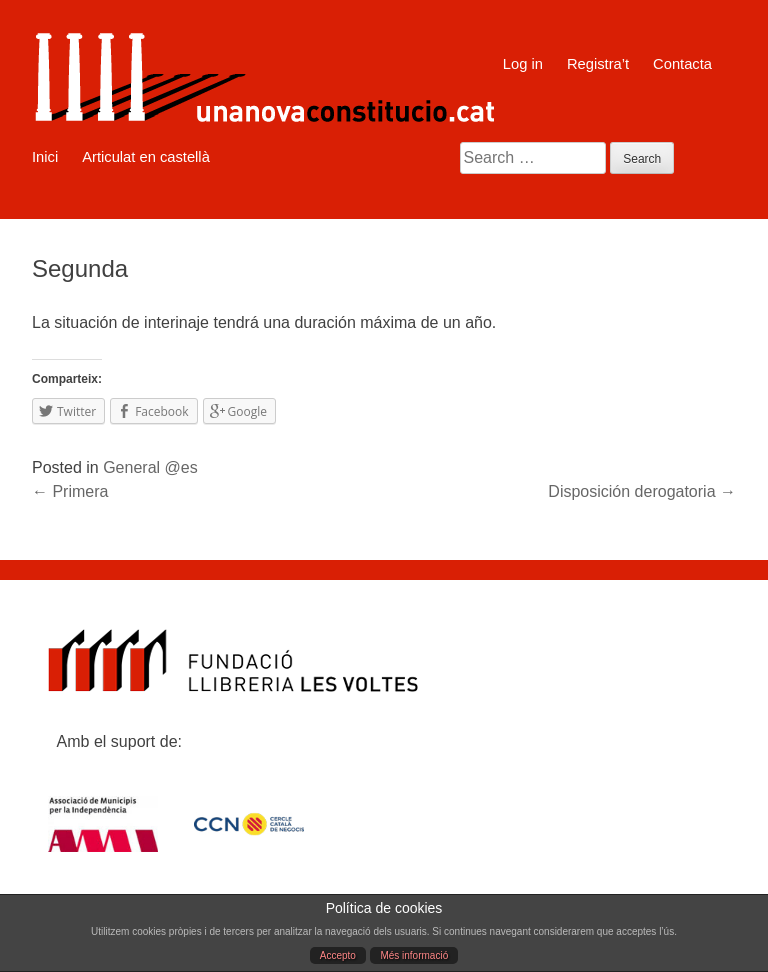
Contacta (682, 64)
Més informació (414, 955)
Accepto (338, 955)
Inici (45, 157)
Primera (70, 491)
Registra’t (598, 64)
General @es (150, 467)
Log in (523, 64)
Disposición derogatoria (642, 491)
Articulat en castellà (146, 157)
